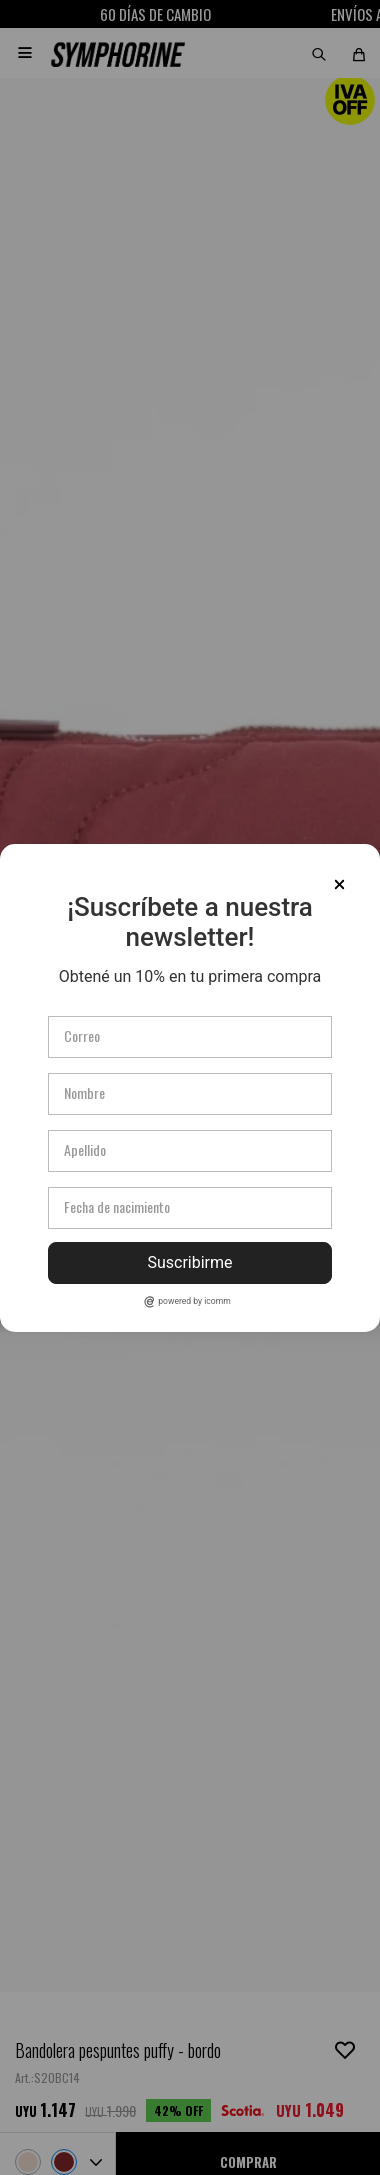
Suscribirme (189, 1262)
